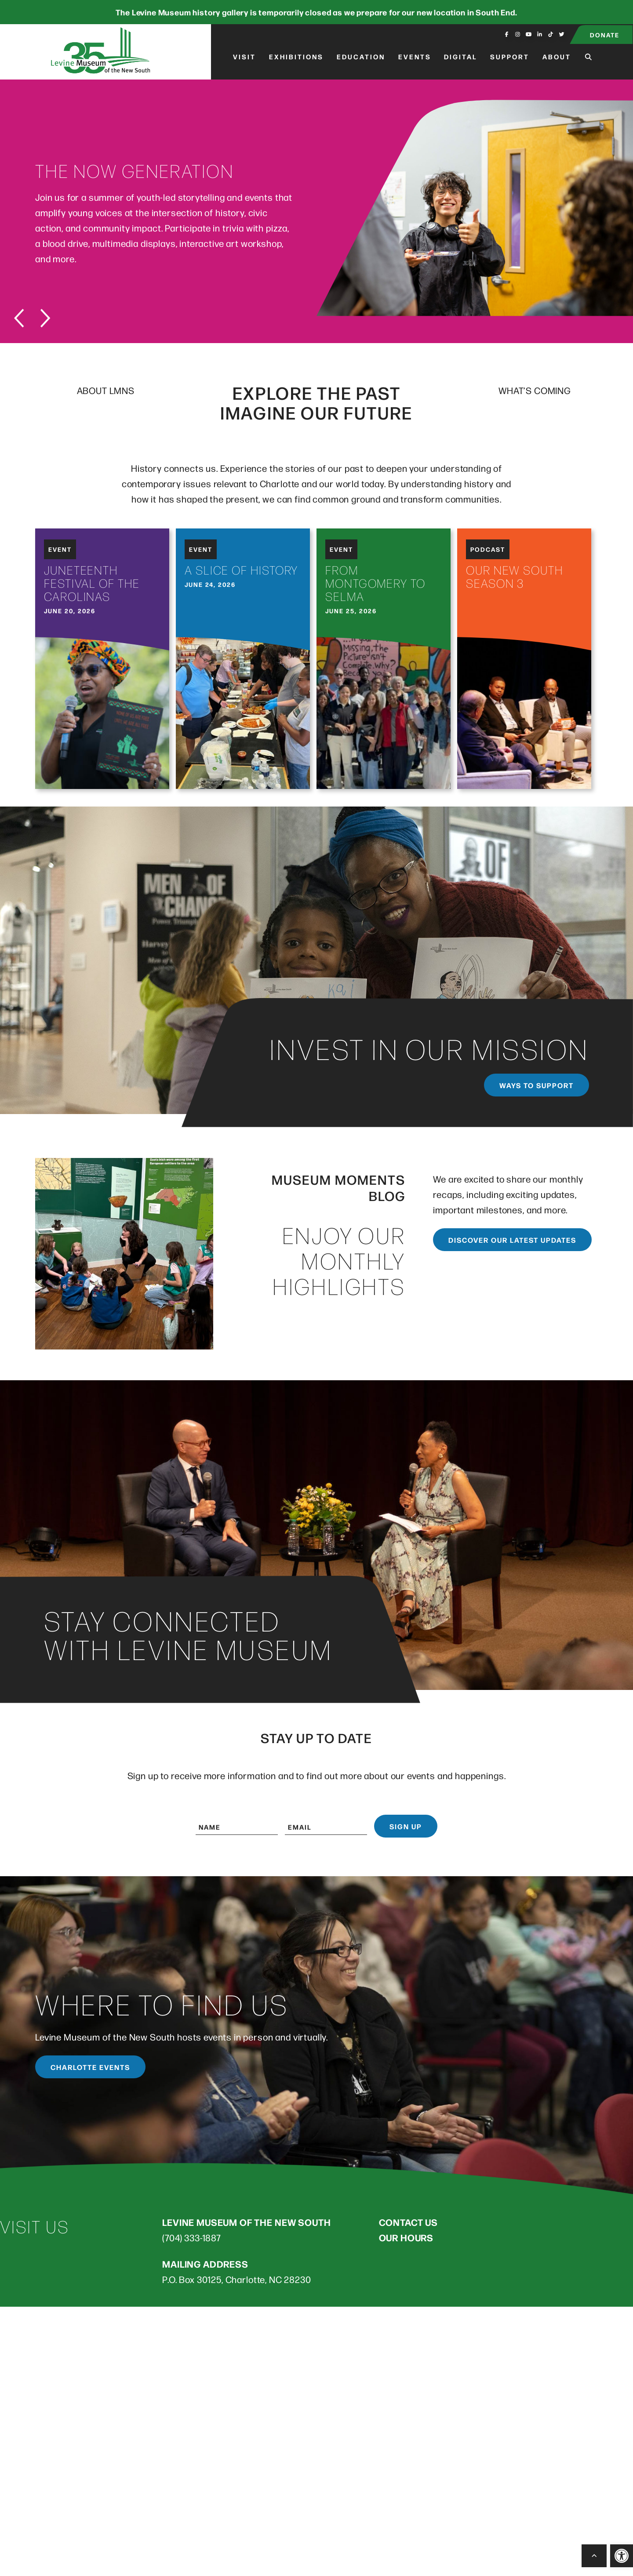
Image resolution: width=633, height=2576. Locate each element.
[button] (621, 2555)
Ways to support (536, 1085)
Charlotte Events (90, 2067)
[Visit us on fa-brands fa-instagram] (517, 33)
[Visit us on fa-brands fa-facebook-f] (506, 33)
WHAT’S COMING (534, 390)
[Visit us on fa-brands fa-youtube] (528, 33)
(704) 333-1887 (191, 2237)
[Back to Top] (594, 2555)
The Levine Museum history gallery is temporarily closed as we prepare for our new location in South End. (316, 12)
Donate (605, 34)
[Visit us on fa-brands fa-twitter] (561, 33)
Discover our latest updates (512, 1240)
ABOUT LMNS (106, 390)
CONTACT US (408, 2222)
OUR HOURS (406, 2237)
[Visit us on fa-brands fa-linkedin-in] (539, 33)
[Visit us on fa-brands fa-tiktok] (550, 33)
